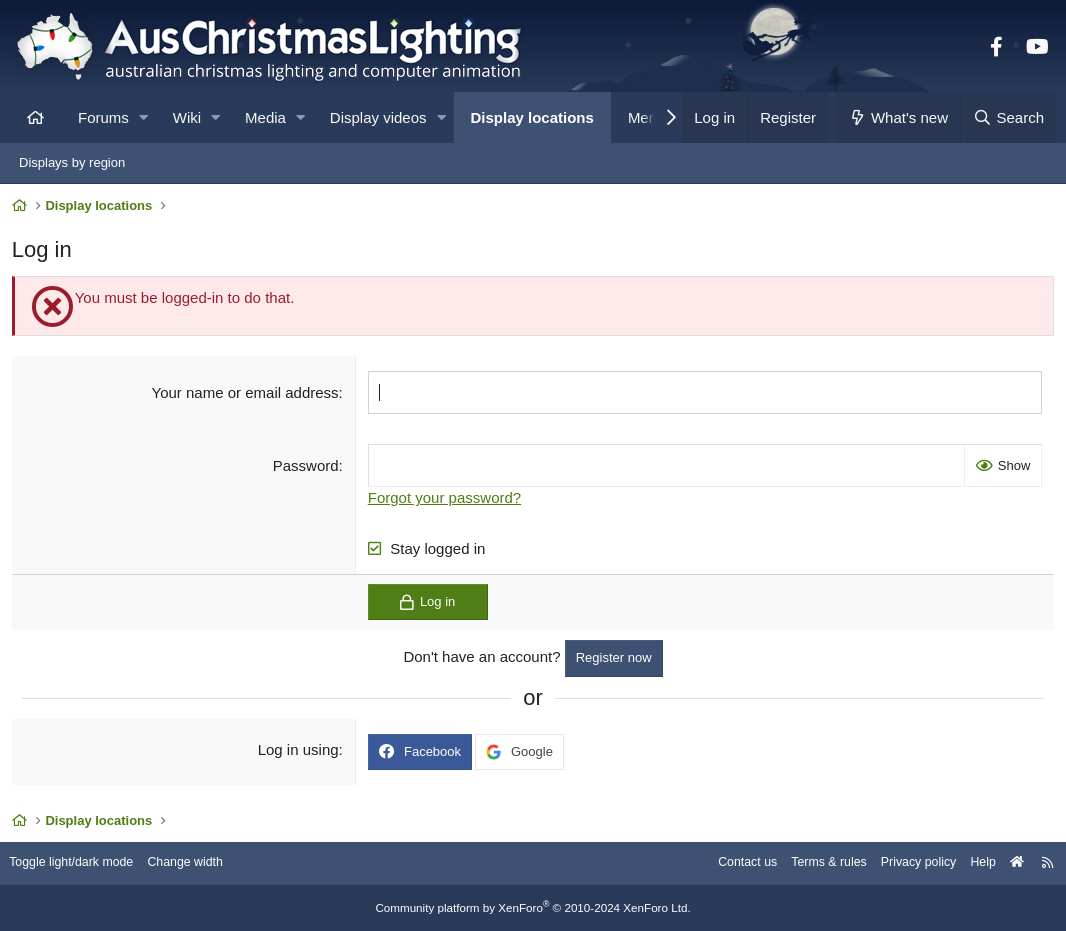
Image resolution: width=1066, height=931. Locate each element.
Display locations (532, 117)
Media (265, 117)
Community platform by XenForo (533, 908)
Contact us (724, 863)
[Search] (1008, 117)
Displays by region (72, 162)
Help (971, 863)
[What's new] (898, 117)
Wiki (187, 117)
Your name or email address (246, 395)
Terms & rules (809, 863)
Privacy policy (903, 863)
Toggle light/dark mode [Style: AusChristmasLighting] (84, 863)
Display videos (378, 117)
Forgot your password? (445, 500)
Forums (103, 117)
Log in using (299, 752)
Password (307, 468)
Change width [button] (204, 863)
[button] (143, 117)
